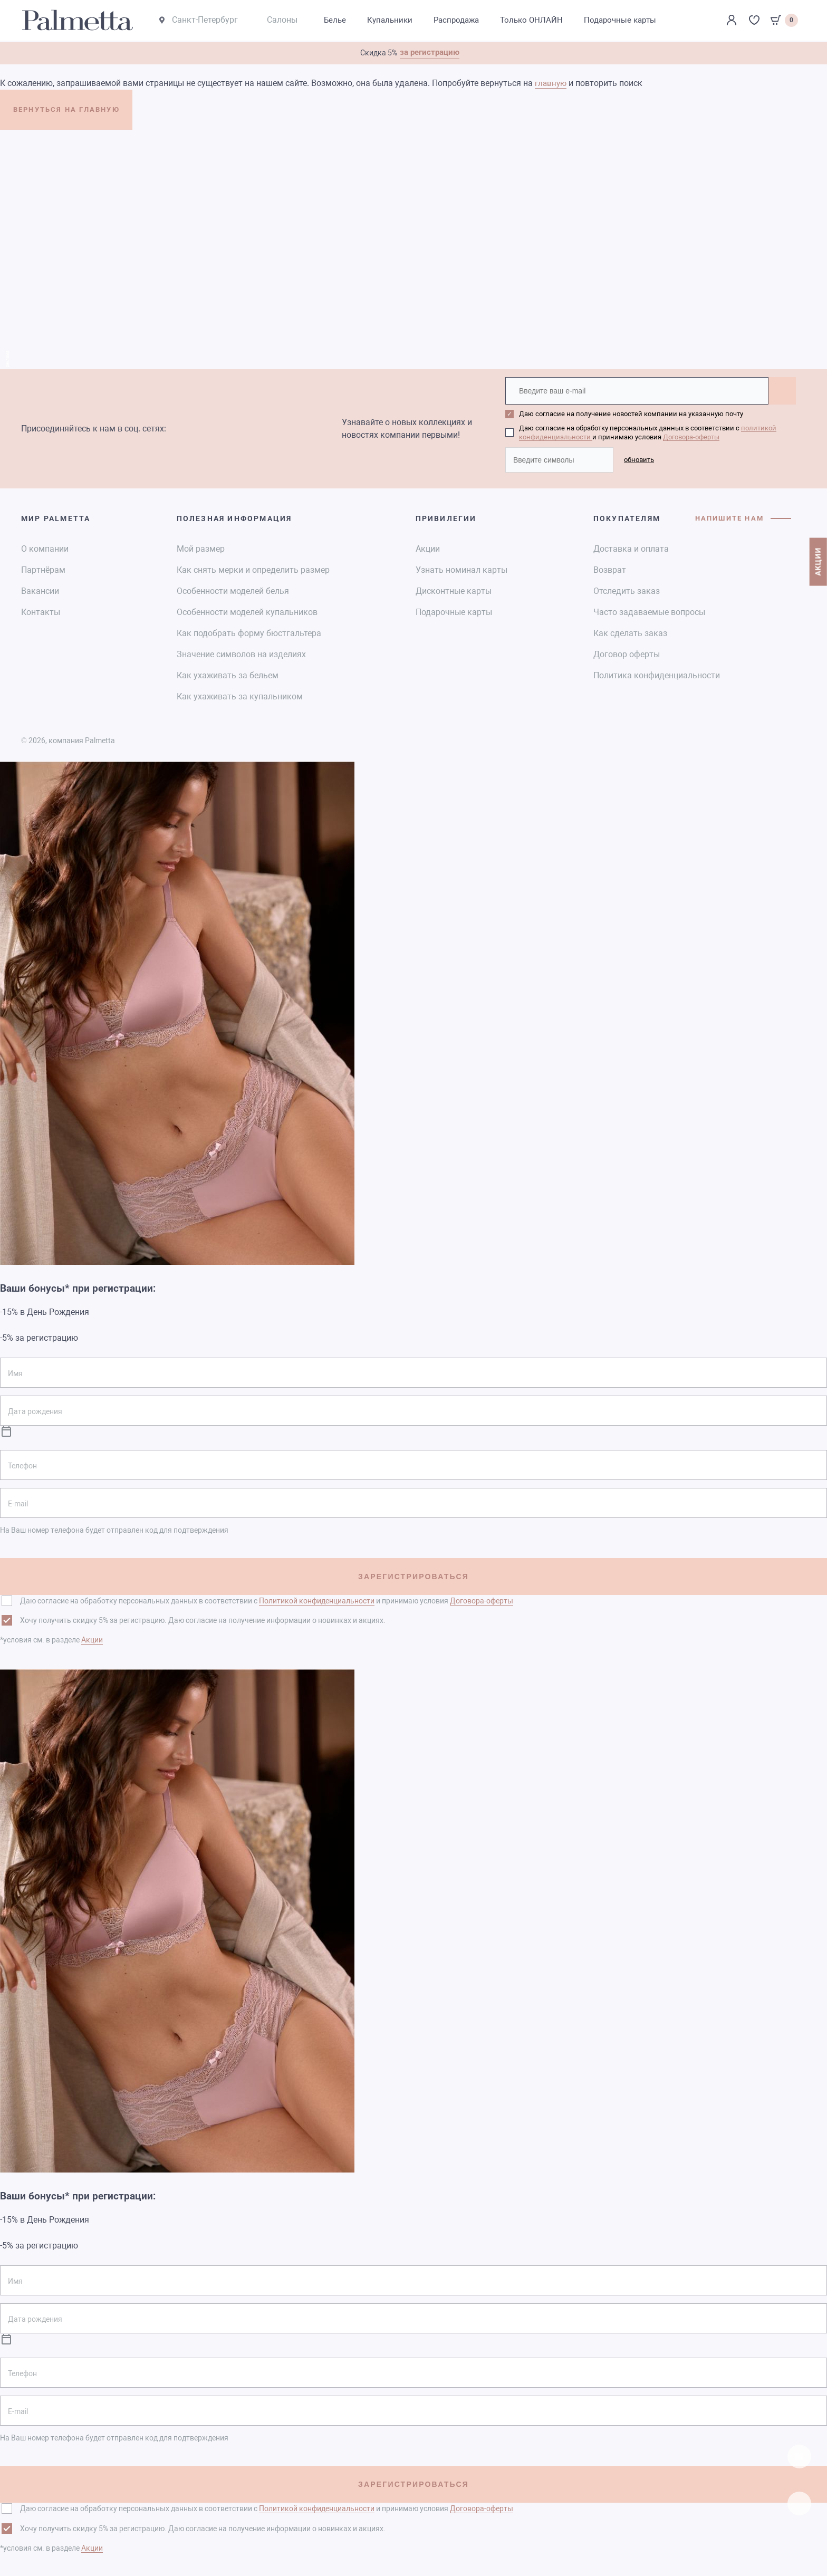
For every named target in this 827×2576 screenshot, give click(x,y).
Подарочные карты (454, 610)
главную (552, 84)
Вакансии (40, 589)
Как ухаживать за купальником (240, 695)
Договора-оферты (691, 436)
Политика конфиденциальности (656, 674)
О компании (45, 547)
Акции (428, 547)
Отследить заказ (626, 589)
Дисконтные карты (454, 589)
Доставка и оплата (631, 547)
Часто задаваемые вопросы (649, 610)
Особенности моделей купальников (247, 610)
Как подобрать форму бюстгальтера (249, 632)
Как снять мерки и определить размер (253, 568)
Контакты (40, 610)
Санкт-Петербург (205, 21)
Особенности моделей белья (233, 589)
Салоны (289, 21)
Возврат (609, 568)
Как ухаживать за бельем (227, 674)
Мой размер (201, 547)
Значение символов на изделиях (241, 653)
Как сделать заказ (630, 632)
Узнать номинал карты (461, 568)
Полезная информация (234, 517)
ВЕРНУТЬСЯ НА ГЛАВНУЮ (89, 114)
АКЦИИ (816, 584)
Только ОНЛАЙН (546, 21)
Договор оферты (626, 653)
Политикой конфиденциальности (316, 1599)
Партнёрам (43, 568)
